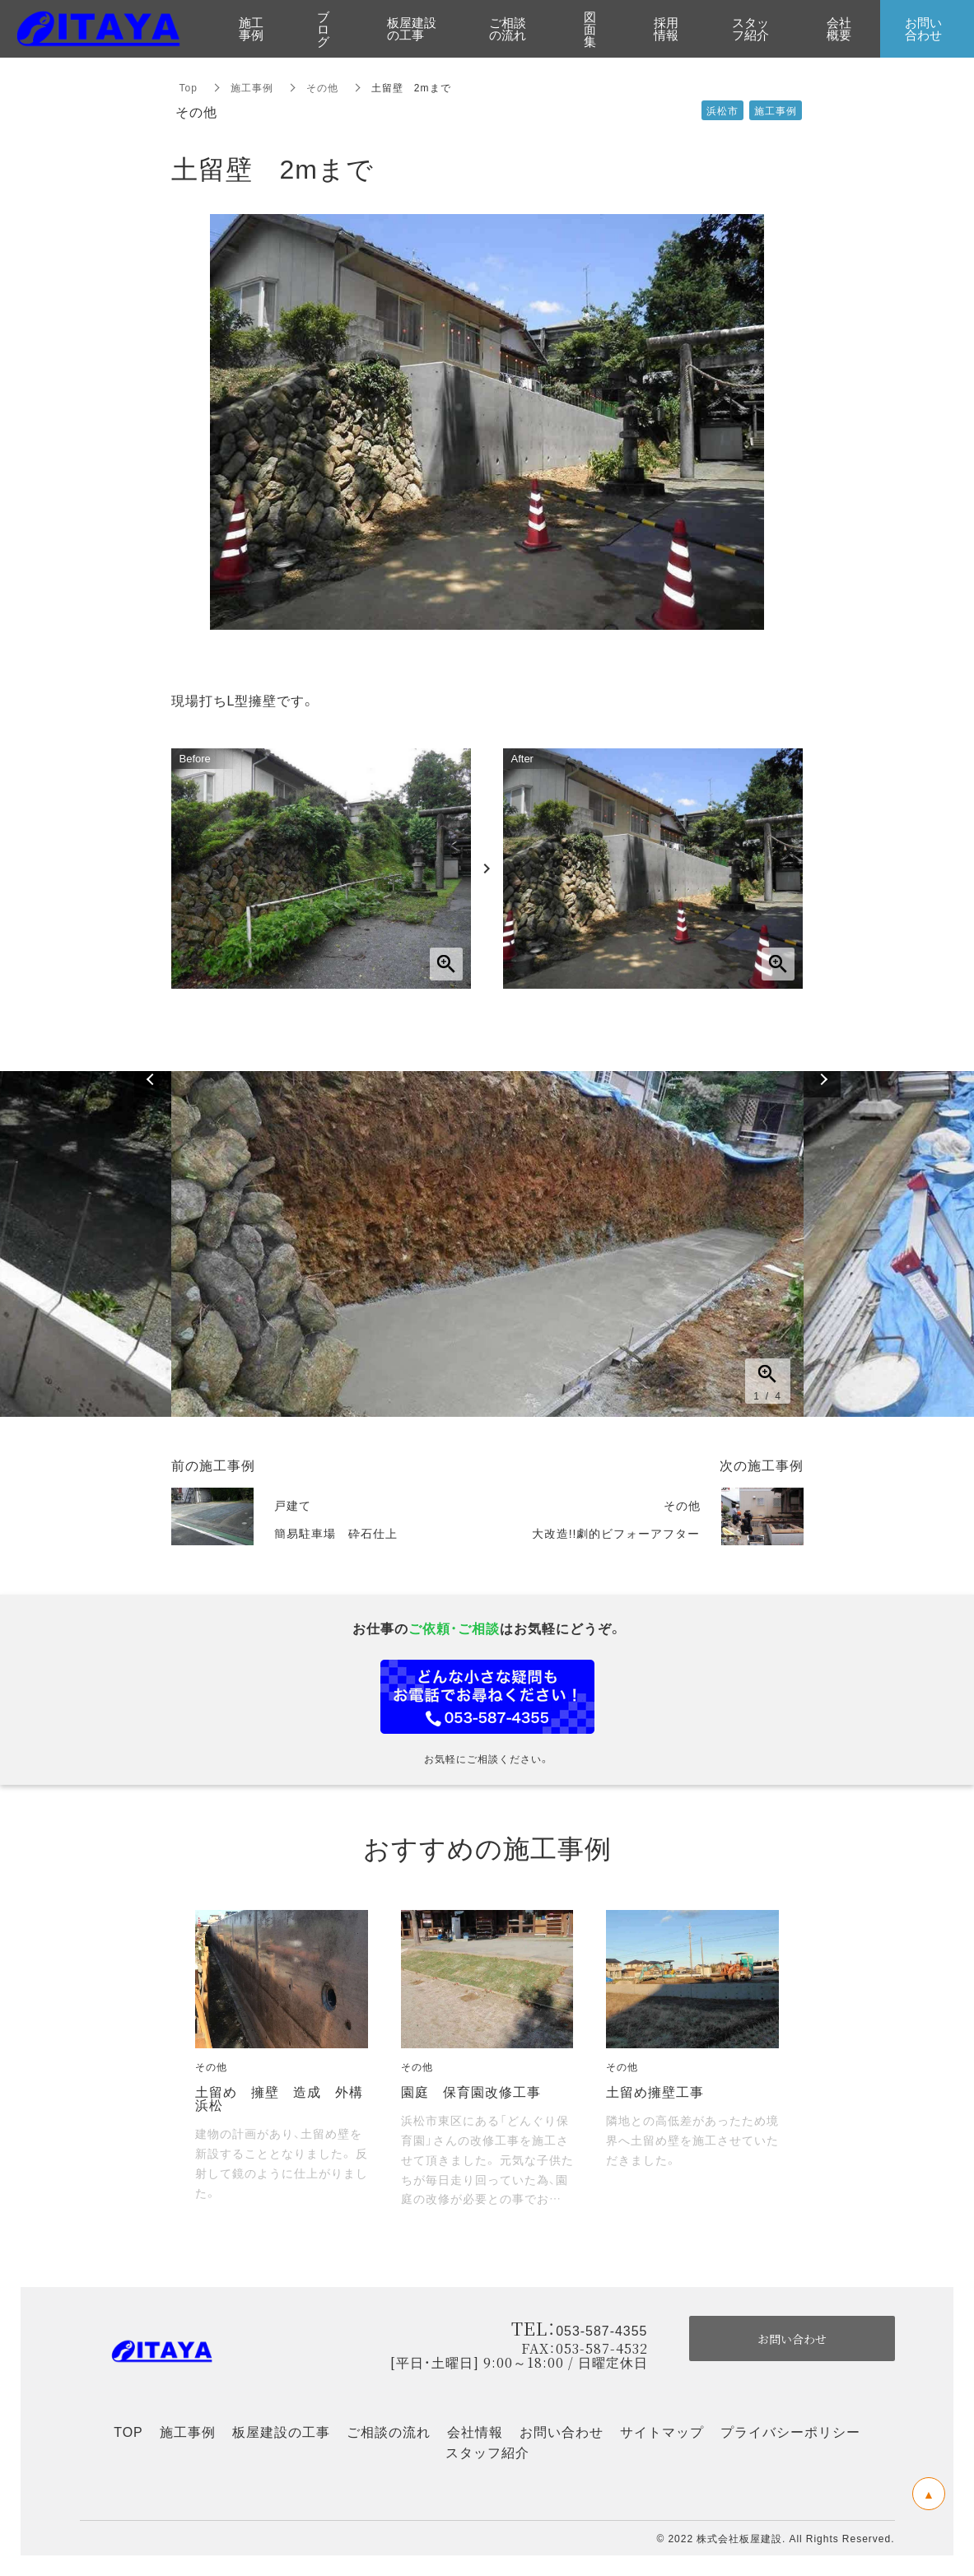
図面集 (590, 28)
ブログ (323, 28)
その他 (322, 87)
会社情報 (475, 2431)
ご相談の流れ (389, 2431)
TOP (128, 2431)
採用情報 (666, 28)
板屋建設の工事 (281, 2431)
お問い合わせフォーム (487, 1697)
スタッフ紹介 (487, 2452)
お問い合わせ (562, 2431)
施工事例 (252, 87)
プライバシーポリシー (790, 2431)
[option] (487, 1244)
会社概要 (839, 28)
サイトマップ (662, 2431)
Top (188, 87)
